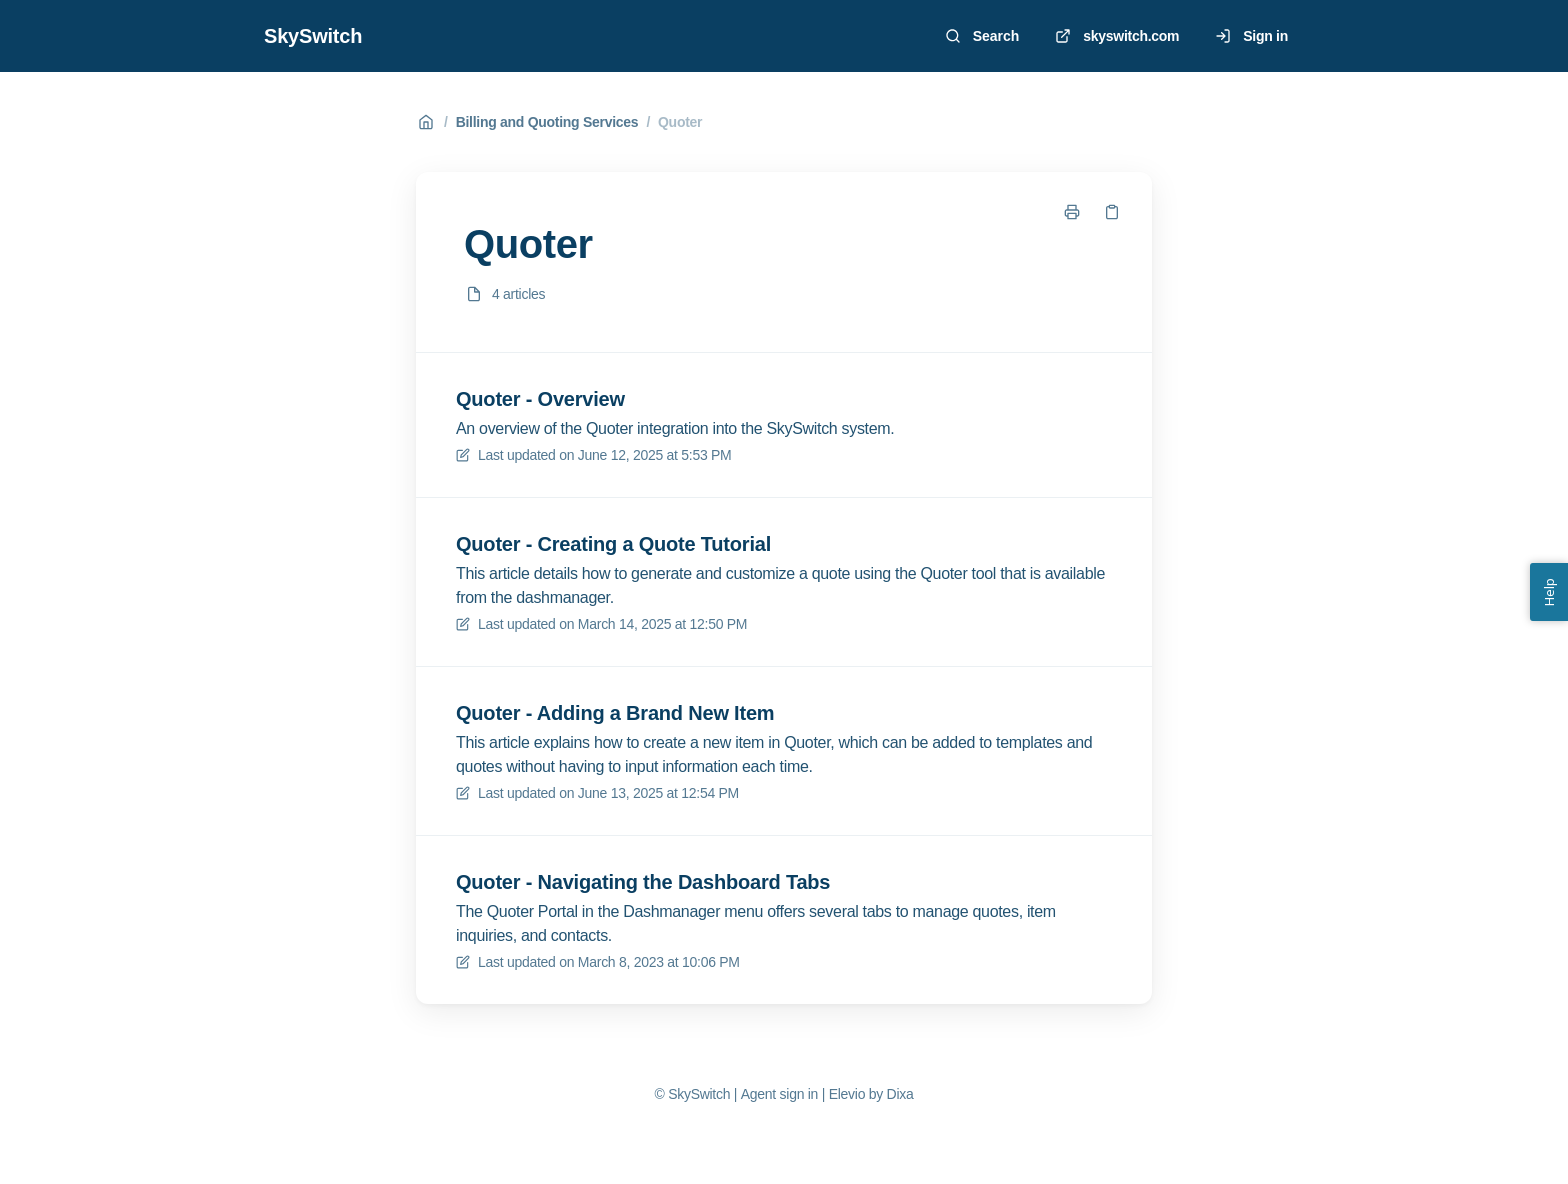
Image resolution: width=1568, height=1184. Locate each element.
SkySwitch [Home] (313, 36)
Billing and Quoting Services (547, 122)
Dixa (900, 1094)
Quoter (680, 122)
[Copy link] (1112, 212)
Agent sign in (779, 1094)
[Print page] (1072, 212)
